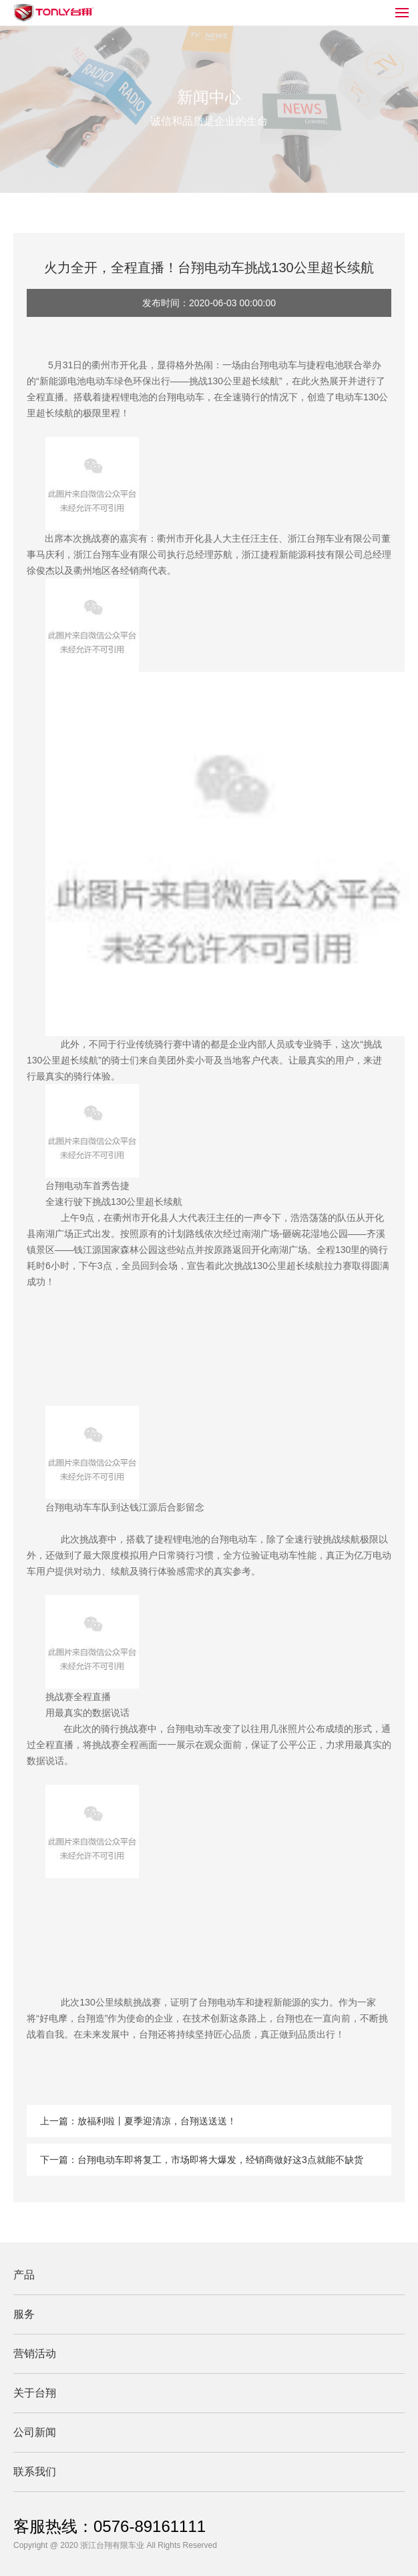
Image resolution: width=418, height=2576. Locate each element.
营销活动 (34, 2353)
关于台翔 (34, 2393)
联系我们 (34, 2471)
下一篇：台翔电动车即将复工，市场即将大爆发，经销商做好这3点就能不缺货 (201, 2159)
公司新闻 (34, 2432)
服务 (24, 2314)
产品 (24, 2274)
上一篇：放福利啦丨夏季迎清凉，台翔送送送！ (138, 2121)
